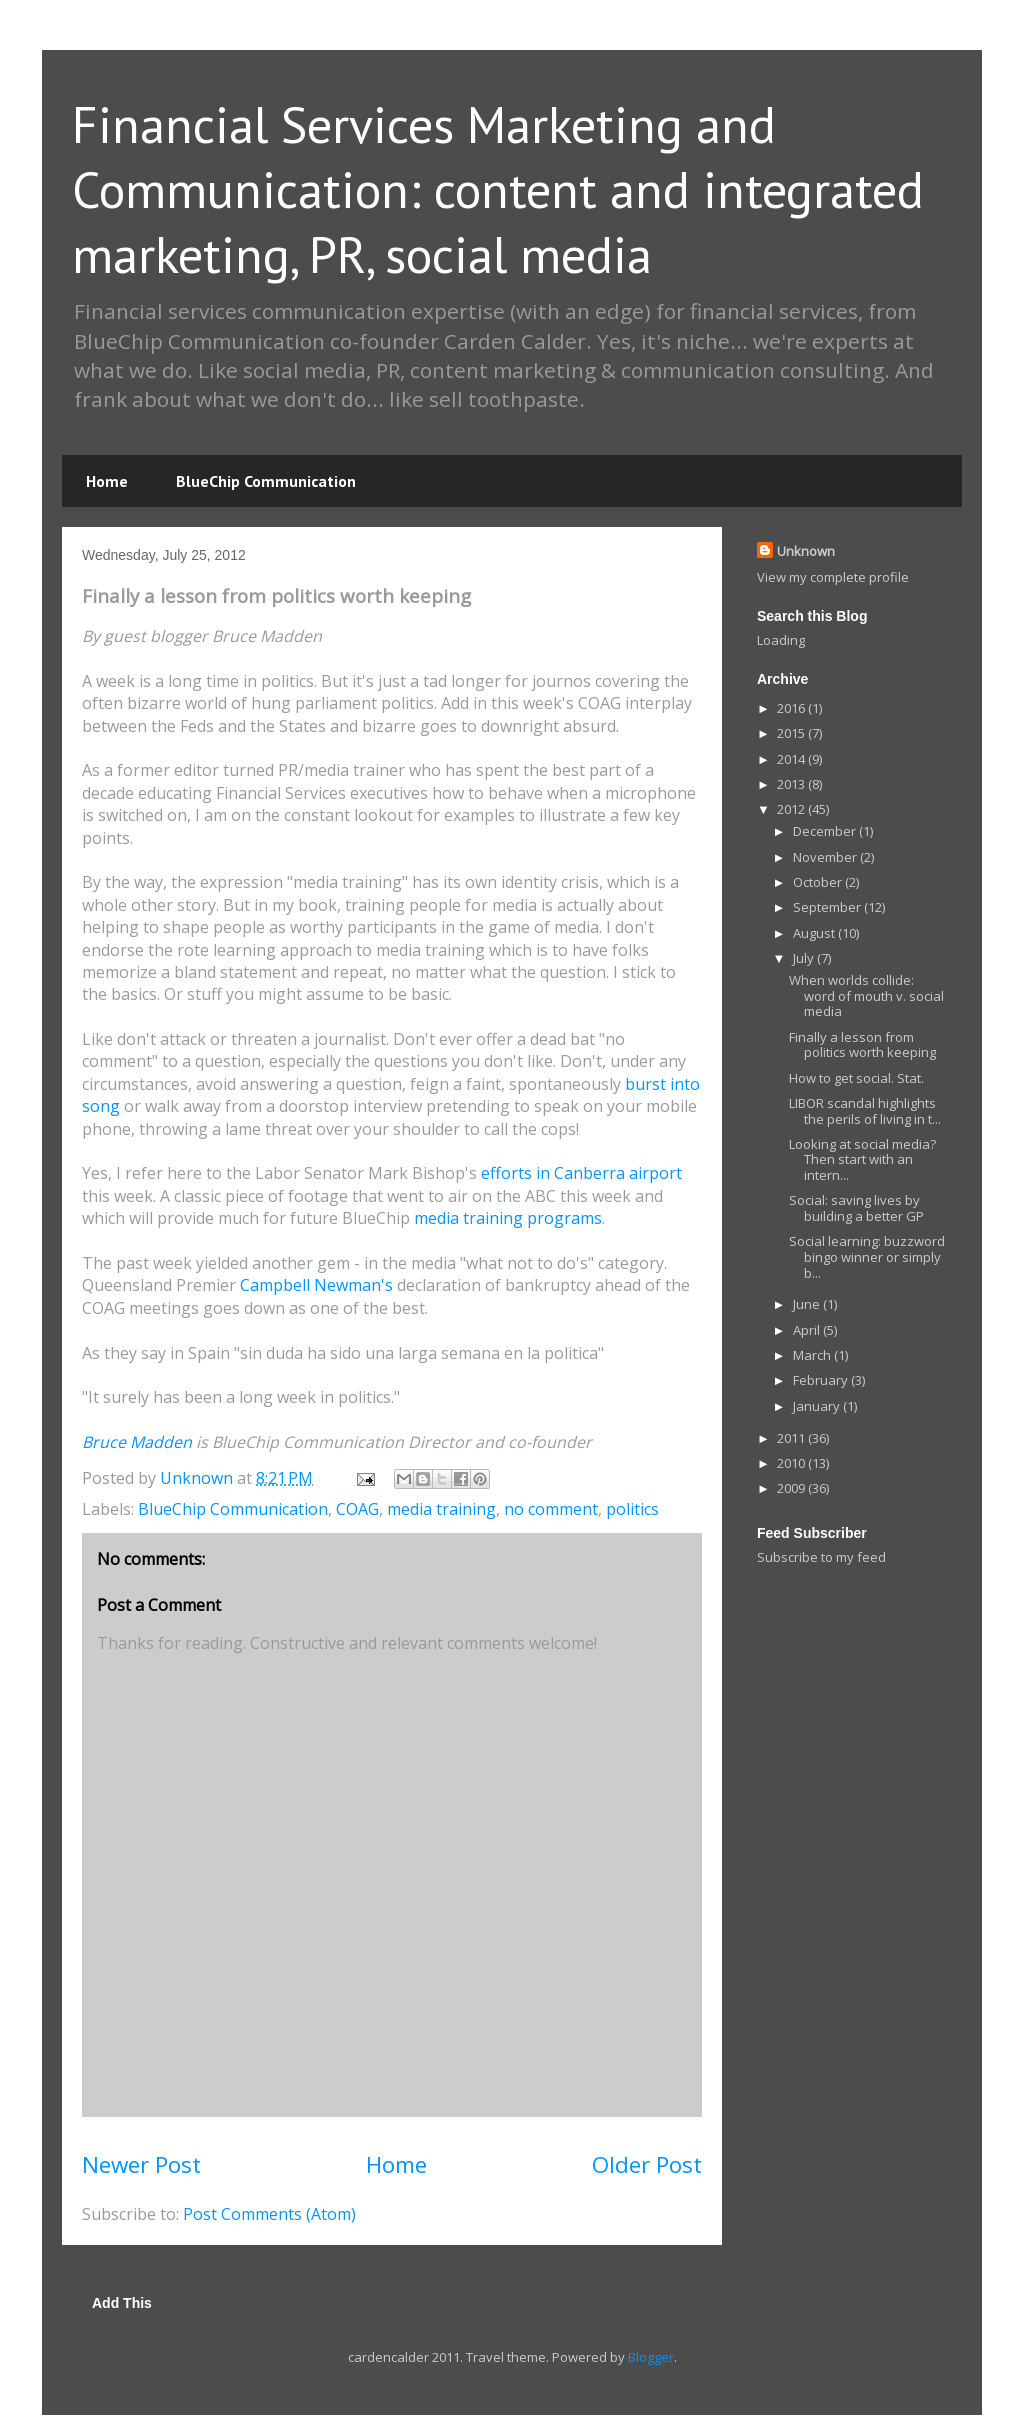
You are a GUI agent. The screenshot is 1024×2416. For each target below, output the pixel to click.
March (813, 1355)
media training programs (508, 1218)
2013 (792, 784)
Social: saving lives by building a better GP (856, 1208)
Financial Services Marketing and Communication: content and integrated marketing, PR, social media (498, 189)
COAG (357, 1509)
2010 (792, 1463)
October (819, 882)
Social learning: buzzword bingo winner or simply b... (867, 1256)
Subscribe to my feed (821, 1557)
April (808, 1330)
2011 (792, 1438)
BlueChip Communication (266, 481)
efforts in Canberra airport (581, 1173)
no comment (551, 1509)
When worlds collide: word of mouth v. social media (866, 995)
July (805, 958)
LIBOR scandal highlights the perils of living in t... (865, 1111)
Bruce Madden (137, 1442)
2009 (792, 1488)
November (826, 857)
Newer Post (141, 2164)
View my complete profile (833, 577)
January (818, 1406)
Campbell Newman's (316, 1285)
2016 (792, 708)
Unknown (806, 551)
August (815, 933)
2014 (792, 759)
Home (107, 481)
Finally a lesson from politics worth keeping (862, 1045)
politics (632, 1509)
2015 (792, 733)
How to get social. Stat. (856, 1078)
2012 (792, 809)
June (808, 1304)
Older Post (647, 2164)
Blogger (651, 2357)
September (828, 907)
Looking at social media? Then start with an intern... (862, 1159)
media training (441, 1509)
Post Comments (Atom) (269, 2214)
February (822, 1380)
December (826, 831)
